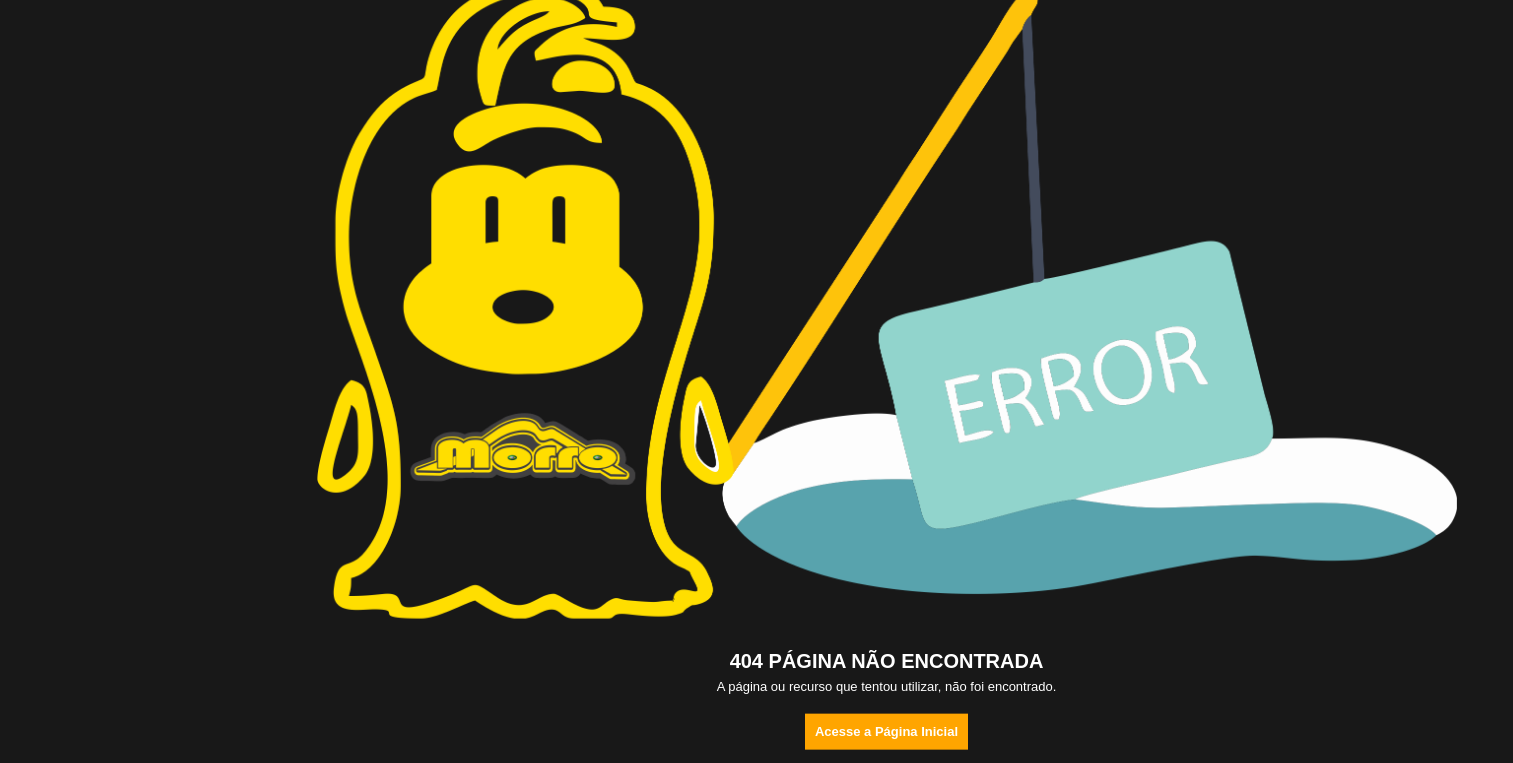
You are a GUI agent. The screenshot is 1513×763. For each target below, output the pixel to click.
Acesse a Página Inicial (886, 731)
